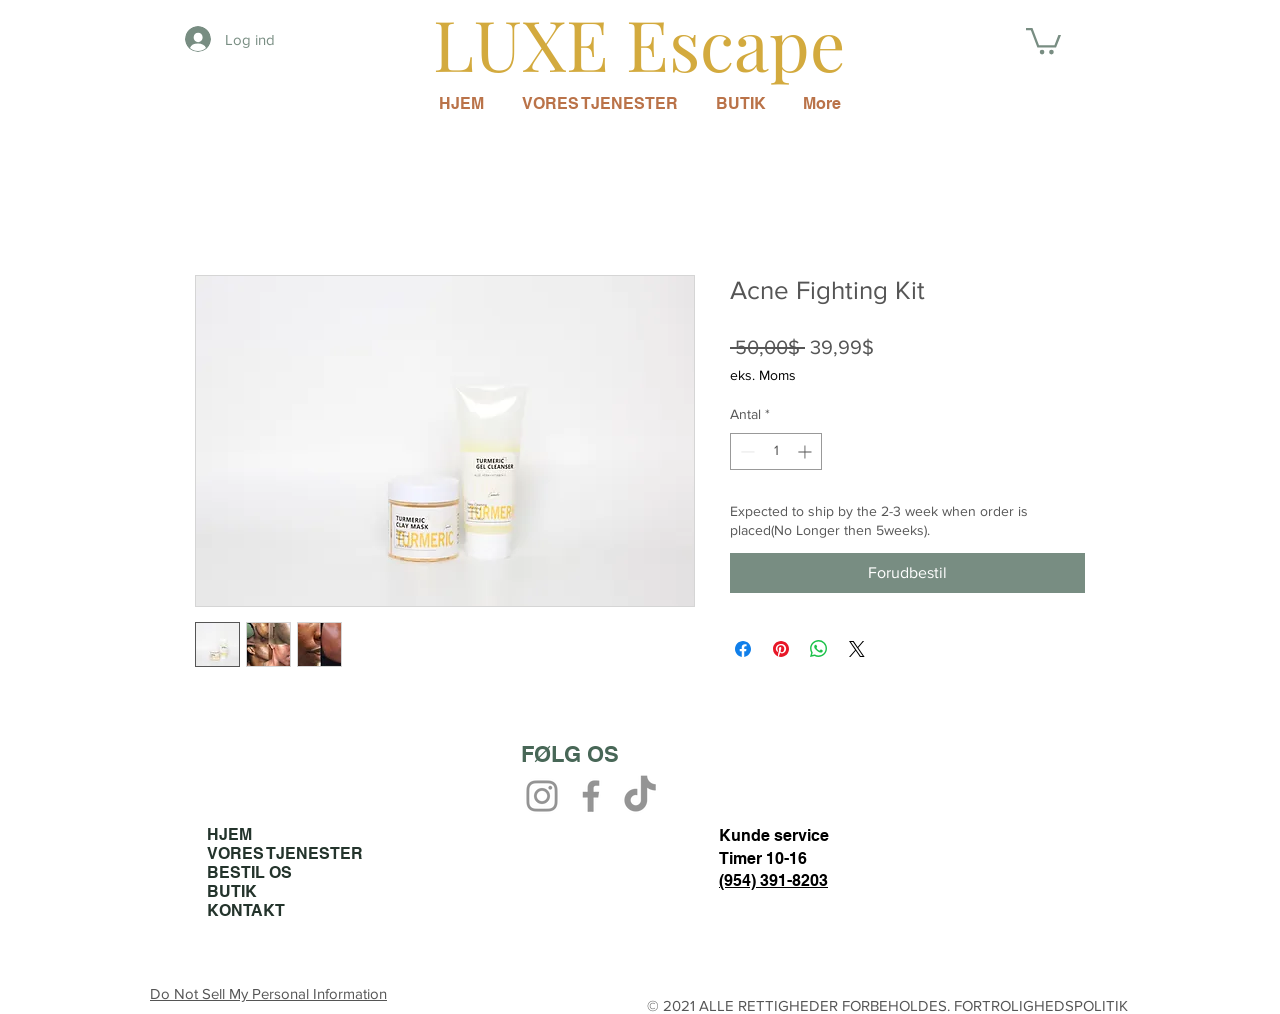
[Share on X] (857, 649)
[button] (1043, 39)
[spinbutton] (776, 451)
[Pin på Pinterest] (781, 649)
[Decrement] (745, 451)
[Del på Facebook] (743, 649)
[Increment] (806, 451)
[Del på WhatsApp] (819, 649)
